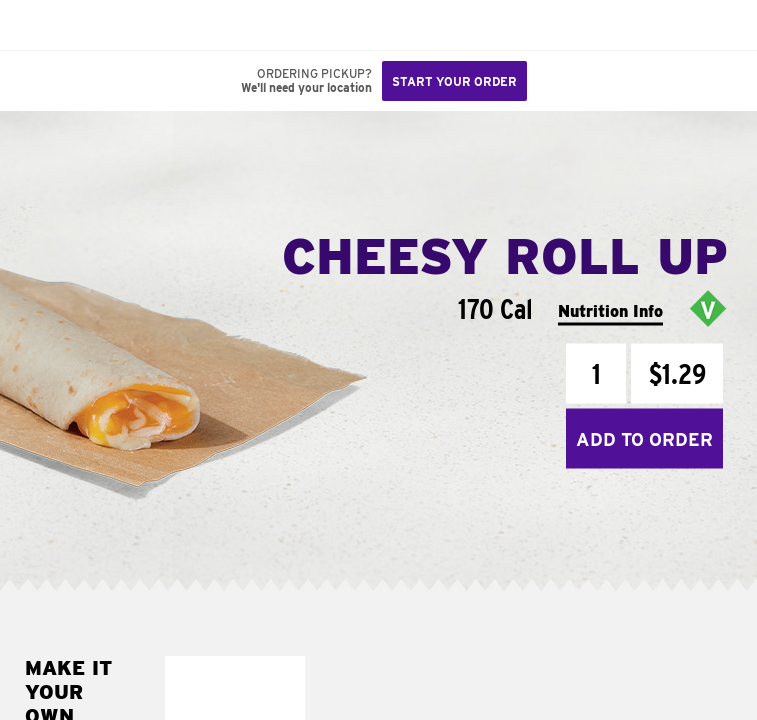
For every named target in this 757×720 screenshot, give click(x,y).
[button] (82, 25)
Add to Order (644, 438)
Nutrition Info (610, 310)
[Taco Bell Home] (35, 25)
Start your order (454, 81)
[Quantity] (596, 374)
